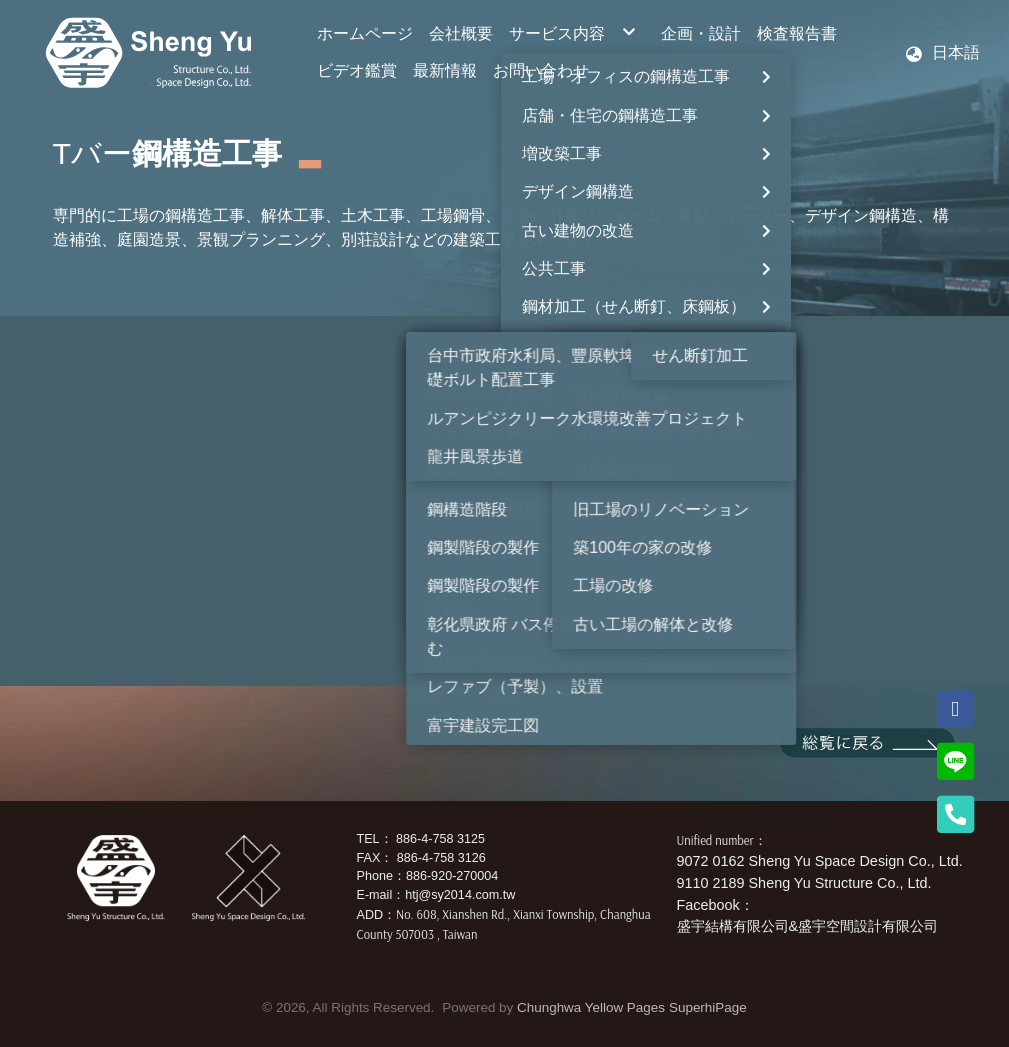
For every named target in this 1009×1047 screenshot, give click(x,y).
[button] (942, 53)
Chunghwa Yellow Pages (591, 1007)
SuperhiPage (708, 1007)
